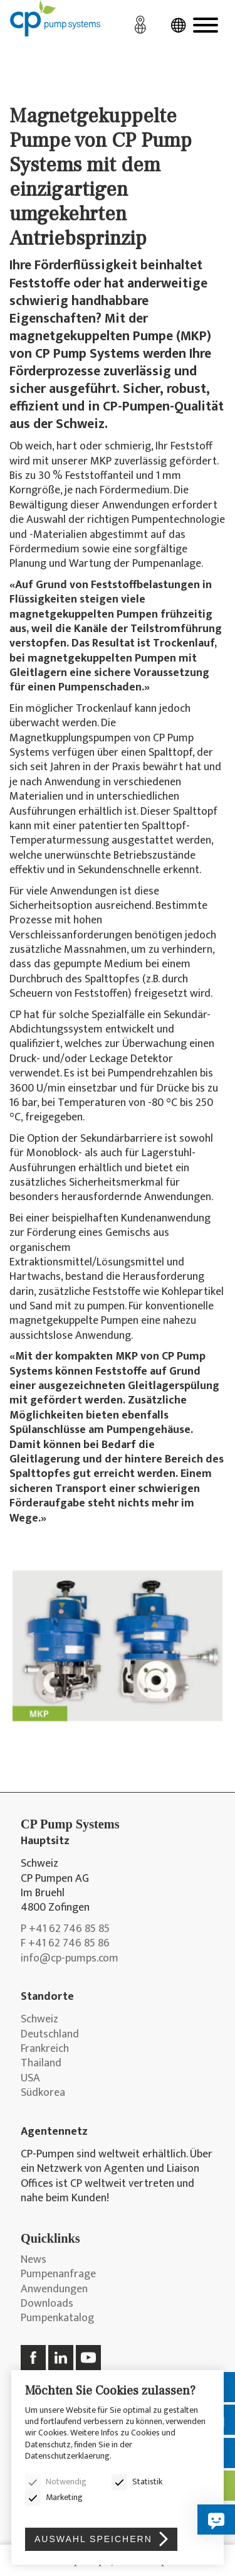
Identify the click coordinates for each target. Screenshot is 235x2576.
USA (30, 2078)
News (33, 2260)
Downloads (47, 2304)
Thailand (41, 2063)
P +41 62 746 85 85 (65, 1929)
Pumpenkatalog (57, 2318)
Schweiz (39, 2019)
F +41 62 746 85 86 (65, 1943)
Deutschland (50, 2034)
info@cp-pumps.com (69, 1958)
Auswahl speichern (93, 2539)
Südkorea (43, 2093)
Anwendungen (54, 2289)
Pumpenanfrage (58, 2274)
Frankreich (45, 2049)
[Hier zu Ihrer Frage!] (216, 2519)
